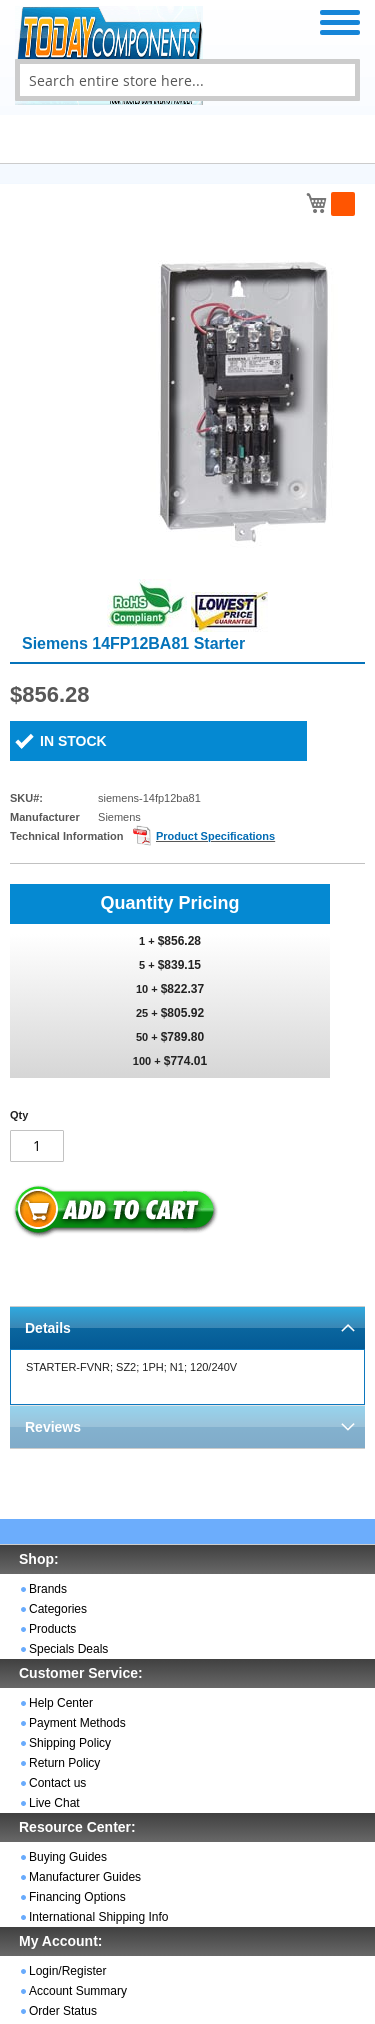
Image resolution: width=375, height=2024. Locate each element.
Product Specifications (215, 836)
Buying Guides (68, 1857)
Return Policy (64, 1763)
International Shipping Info (98, 1917)
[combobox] (187, 80)
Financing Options (77, 1897)
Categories (58, 1609)
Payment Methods (77, 1723)
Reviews (53, 1427)
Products (52, 1629)
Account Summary (78, 1991)
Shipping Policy (70, 1743)
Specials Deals (68, 1649)
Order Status (63, 2011)
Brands (48, 1589)
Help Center (61, 1703)
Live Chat (54, 1803)
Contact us (57, 1783)
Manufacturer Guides (85, 1877)
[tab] (187, 1327)
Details (48, 1328)
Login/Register (67, 1971)
